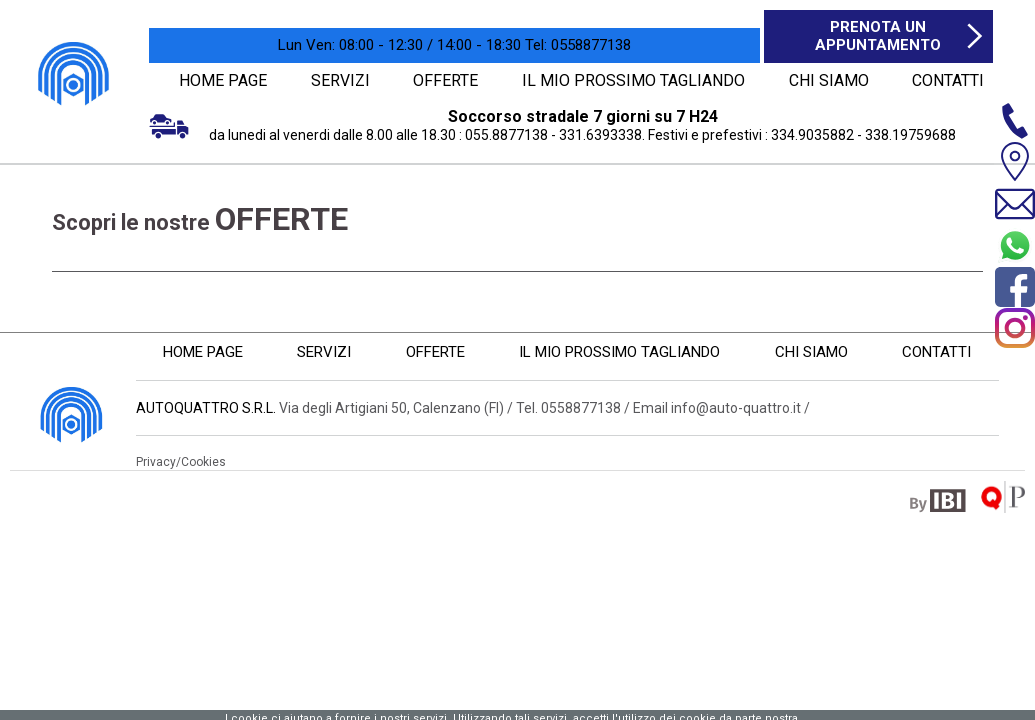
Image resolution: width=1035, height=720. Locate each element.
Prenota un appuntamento (878, 36)
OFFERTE (451, 80)
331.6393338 (600, 134)
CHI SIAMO (822, 80)
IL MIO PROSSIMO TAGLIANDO (633, 80)
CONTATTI (945, 80)
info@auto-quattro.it (736, 407)
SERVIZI (343, 80)
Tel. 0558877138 (568, 407)
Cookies (203, 461)
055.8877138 (506, 134)
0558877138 (578, 45)
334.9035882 (812, 134)
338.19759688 (910, 134)
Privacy (156, 461)
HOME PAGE (223, 80)
